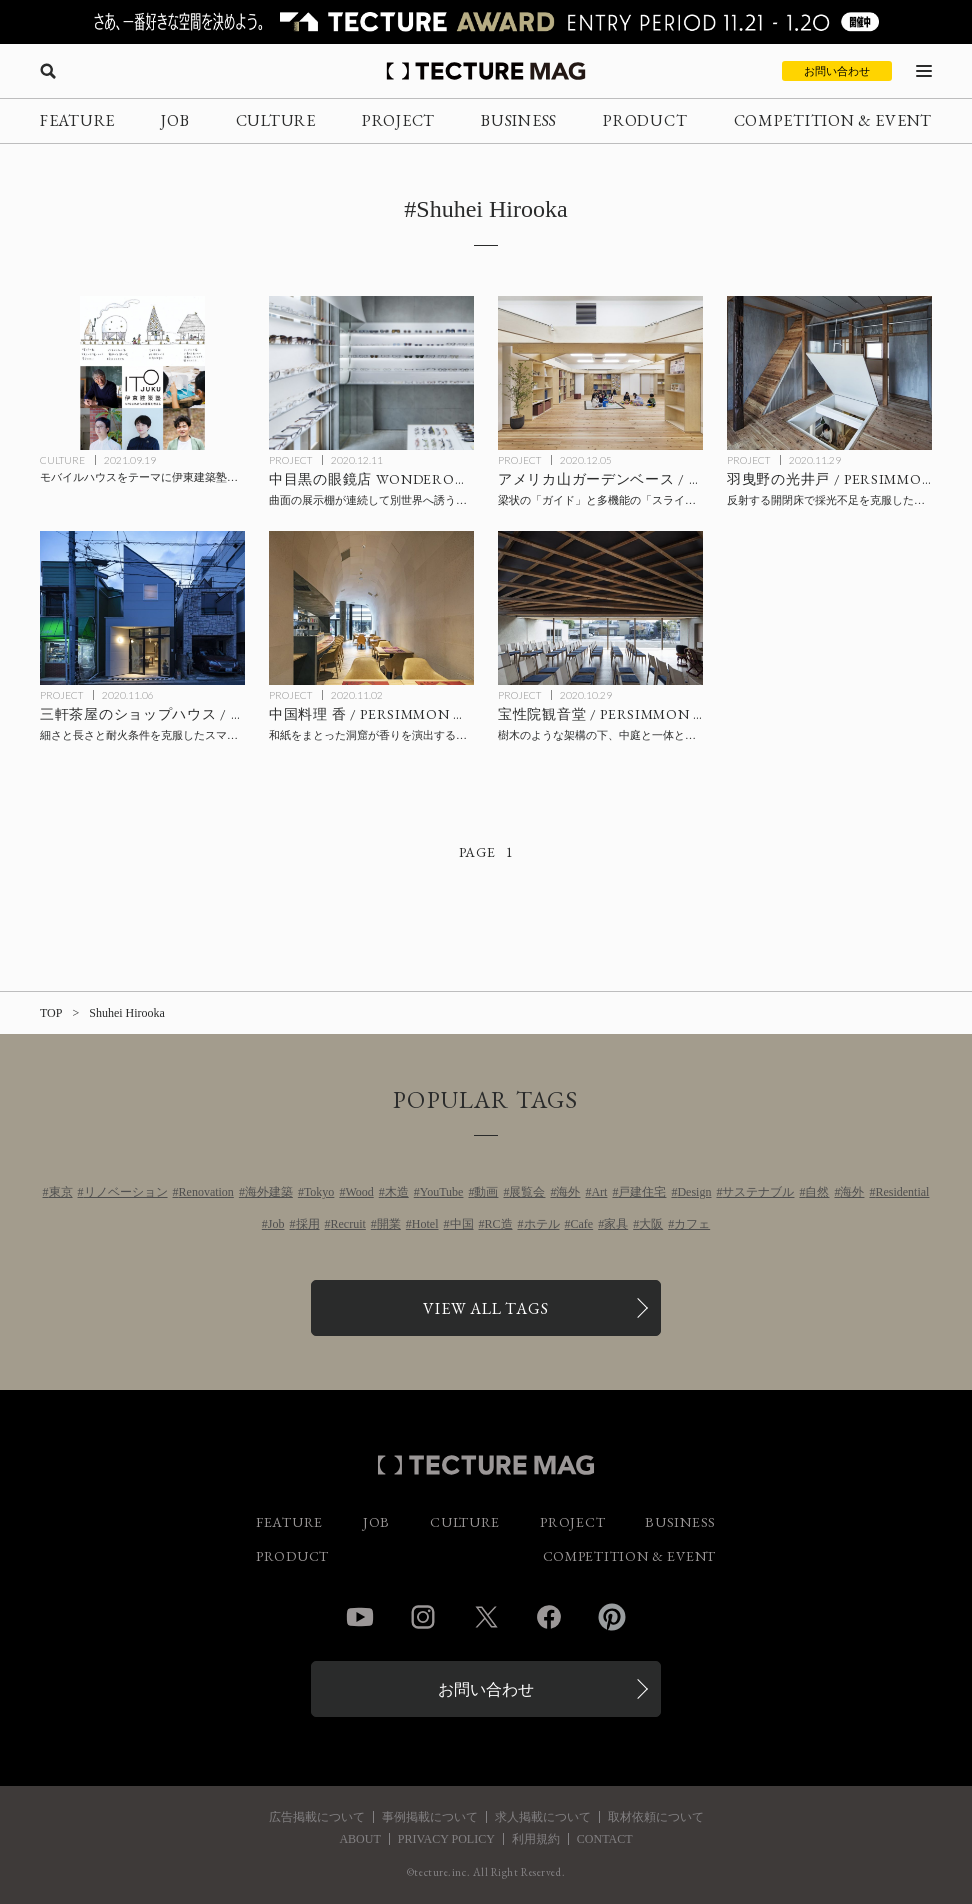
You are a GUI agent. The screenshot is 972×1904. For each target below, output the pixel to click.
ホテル (542, 1224)
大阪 (651, 1224)
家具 (616, 1224)
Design (694, 1192)
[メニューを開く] (924, 71)
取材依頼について (656, 1817)
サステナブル (758, 1192)
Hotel (425, 1224)
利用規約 (536, 1839)
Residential (902, 1192)
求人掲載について (543, 1817)
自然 (817, 1192)
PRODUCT (645, 120)
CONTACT (605, 1839)
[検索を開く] (48, 71)
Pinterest (612, 1617)
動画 (486, 1192)
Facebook (549, 1617)
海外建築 (269, 1192)
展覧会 (527, 1192)
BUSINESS (519, 120)
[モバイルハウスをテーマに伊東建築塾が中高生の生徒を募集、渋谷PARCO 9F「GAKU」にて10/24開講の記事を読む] (142, 373)
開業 (389, 1224)
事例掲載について (430, 1817)
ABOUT (359, 1839)
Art (599, 1192)
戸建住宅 (642, 1192)
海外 (568, 1192)
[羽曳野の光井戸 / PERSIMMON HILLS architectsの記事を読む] (829, 373)
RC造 (499, 1224)
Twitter (486, 1617)
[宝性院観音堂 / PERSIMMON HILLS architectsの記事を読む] (600, 608)
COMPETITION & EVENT (833, 120)
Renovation (206, 1192)
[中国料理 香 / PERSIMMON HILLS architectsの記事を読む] (371, 608)
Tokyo (319, 1192)
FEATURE (77, 120)
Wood (359, 1192)
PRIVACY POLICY (446, 1839)
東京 (61, 1192)
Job (276, 1224)
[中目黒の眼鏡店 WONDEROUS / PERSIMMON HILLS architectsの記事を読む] (371, 373)
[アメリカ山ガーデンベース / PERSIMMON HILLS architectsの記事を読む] (600, 373)
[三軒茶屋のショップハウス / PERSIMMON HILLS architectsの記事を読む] (142, 608)
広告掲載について (317, 1817)
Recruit (348, 1224)
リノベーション (126, 1192)
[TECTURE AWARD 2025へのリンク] (486, 22)
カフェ (692, 1224)
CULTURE (276, 120)
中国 (462, 1224)
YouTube (442, 1192)
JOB (175, 120)
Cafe (582, 1224)
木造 (397, 1192)
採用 (308, 1224)
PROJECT (398, 120)
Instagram (423, 1617)
